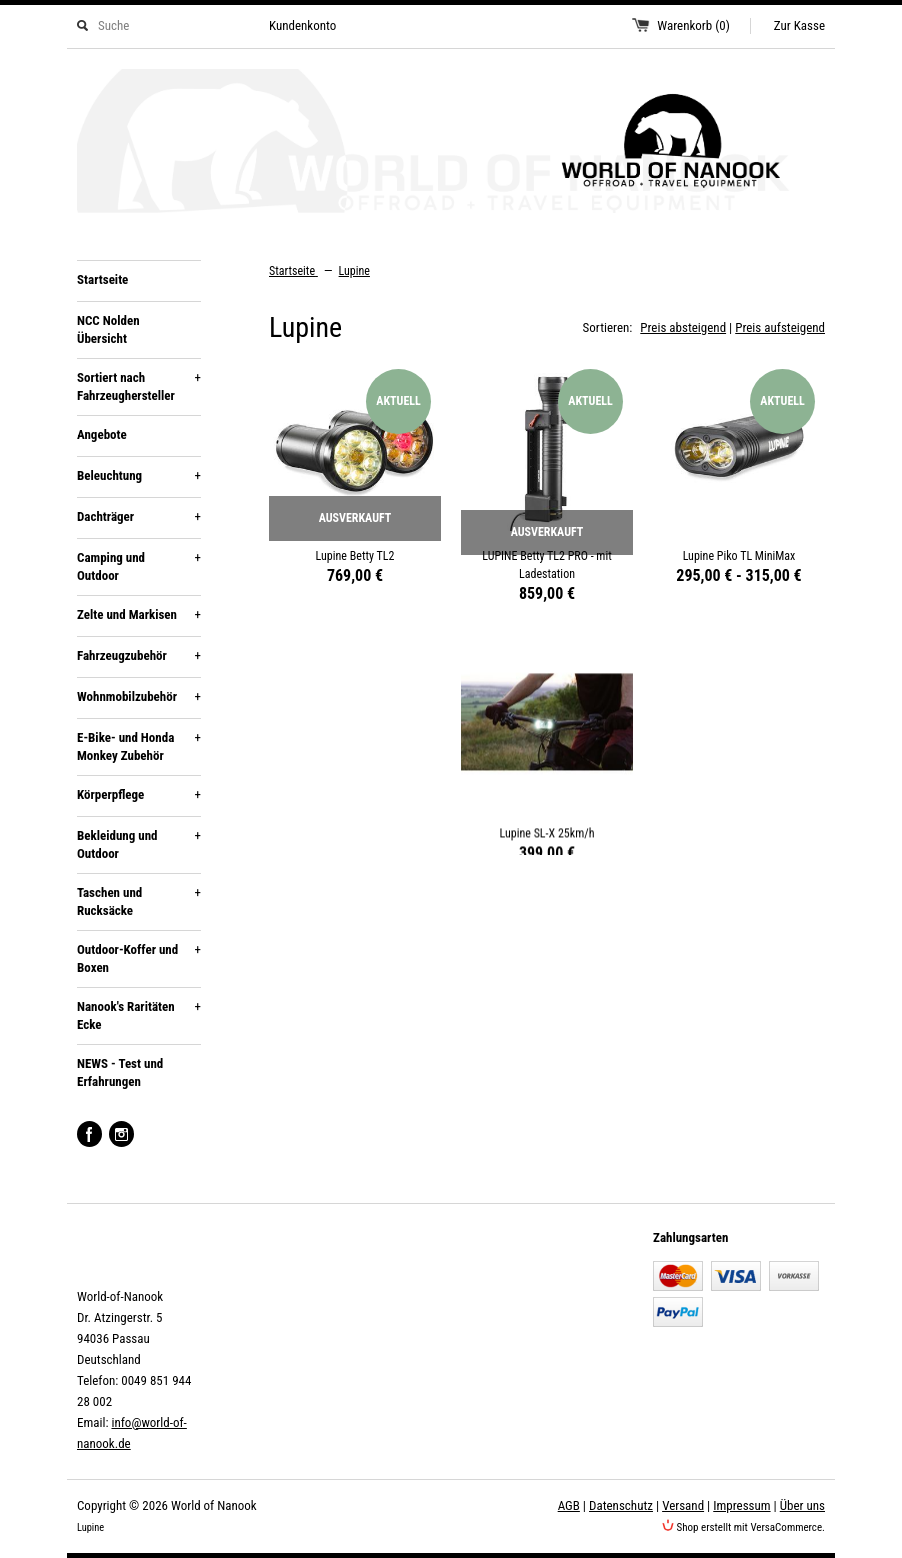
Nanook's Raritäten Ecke (139, 1015)
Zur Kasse (799, 25)
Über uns (802, 1505)
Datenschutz (621, 1505)
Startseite (102, 279)
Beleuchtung (139, 476)
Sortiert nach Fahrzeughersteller (139, 386)
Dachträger (139, 517)
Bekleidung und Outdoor (139, 844)
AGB (569, 1505)
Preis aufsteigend (780, 327)
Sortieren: (608, 327)
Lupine (354, 271)
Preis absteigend (683, 327)
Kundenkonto (302, 25)
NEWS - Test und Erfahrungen (120, 1072)
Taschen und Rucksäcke (139, 901)
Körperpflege (139, 795)
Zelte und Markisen (139, 615)
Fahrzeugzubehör (139, 656)
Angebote (102, 434)
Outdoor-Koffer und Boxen (139, 958)
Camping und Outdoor (139, 566)
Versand (683, 1505)
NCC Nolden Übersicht (108, 329)
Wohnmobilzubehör (139, 697)
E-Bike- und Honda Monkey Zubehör (139, 746)
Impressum (741, 1505)
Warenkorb (693, 25)
